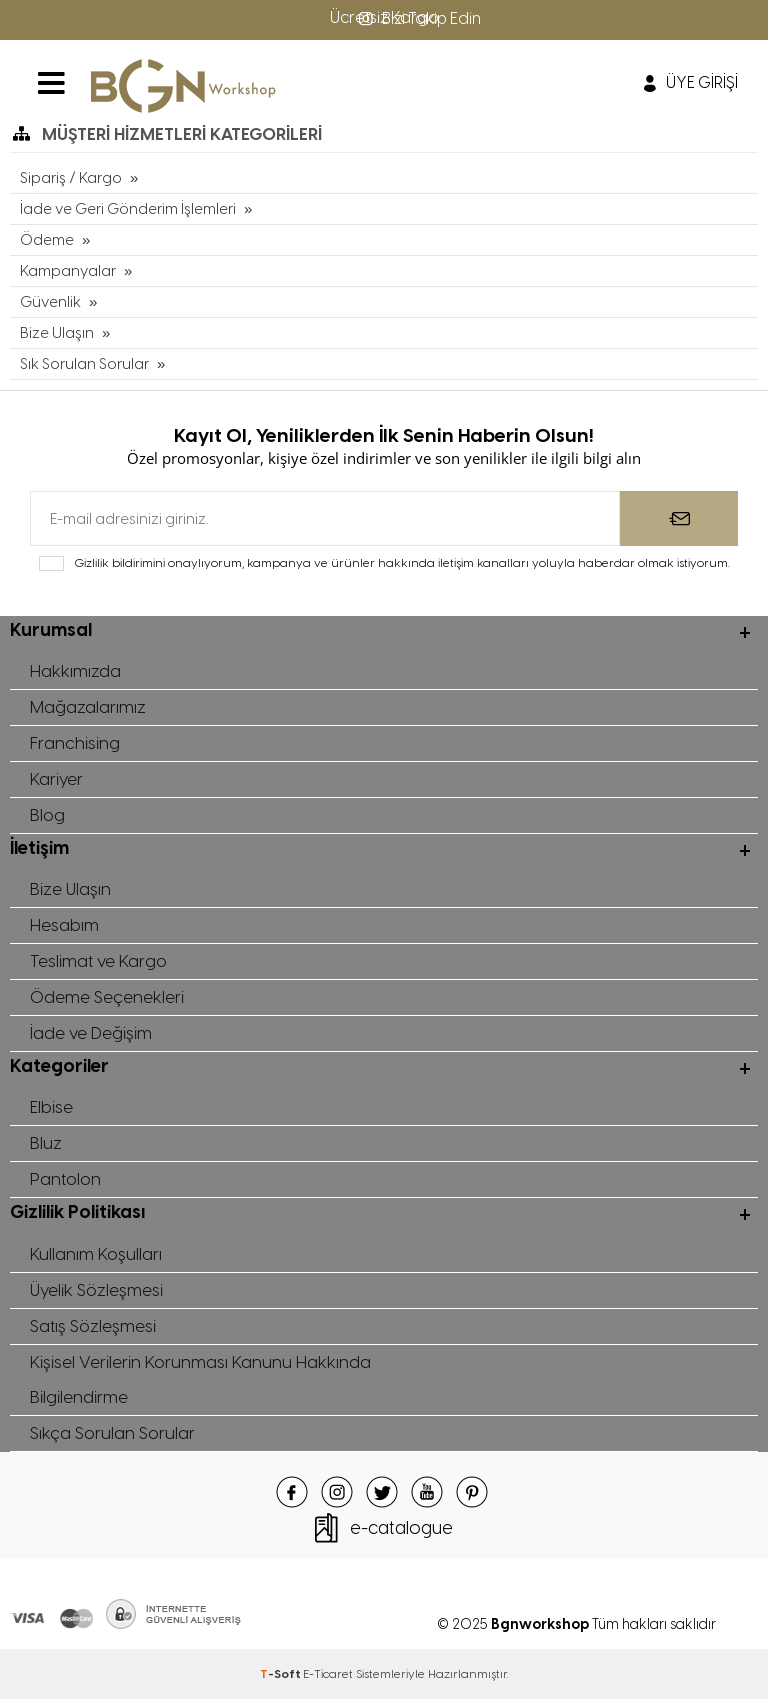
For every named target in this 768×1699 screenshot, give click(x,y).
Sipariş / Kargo (71, 178)
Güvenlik (50, 302)
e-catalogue (401, 1528)
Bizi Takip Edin (418, 18)
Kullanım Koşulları (96, 1254)
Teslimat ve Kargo (98, 961)
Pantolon (65, 1179)
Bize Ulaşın (57, 333)
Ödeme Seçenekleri (107, 997)
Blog (47, 815)
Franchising (75, 743)
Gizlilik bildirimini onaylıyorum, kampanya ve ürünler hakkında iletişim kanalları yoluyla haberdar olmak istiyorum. (402, 563)
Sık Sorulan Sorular (84, 364)
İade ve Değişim (91, 1033)
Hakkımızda (75, 671)
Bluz (46, 1143)
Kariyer (56, 779)
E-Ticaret (328, 1674)
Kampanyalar (68, 271)
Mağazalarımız (88, 707)
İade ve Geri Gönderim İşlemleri (128, 209)
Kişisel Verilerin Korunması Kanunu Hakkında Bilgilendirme (200, 1379)
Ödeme (47, 240)
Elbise (51, 1107)
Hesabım (64, 925)
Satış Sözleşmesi (93, 1326)
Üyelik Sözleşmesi (96, 1290)
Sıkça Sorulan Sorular (112, 1433)
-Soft (281, 1674)
